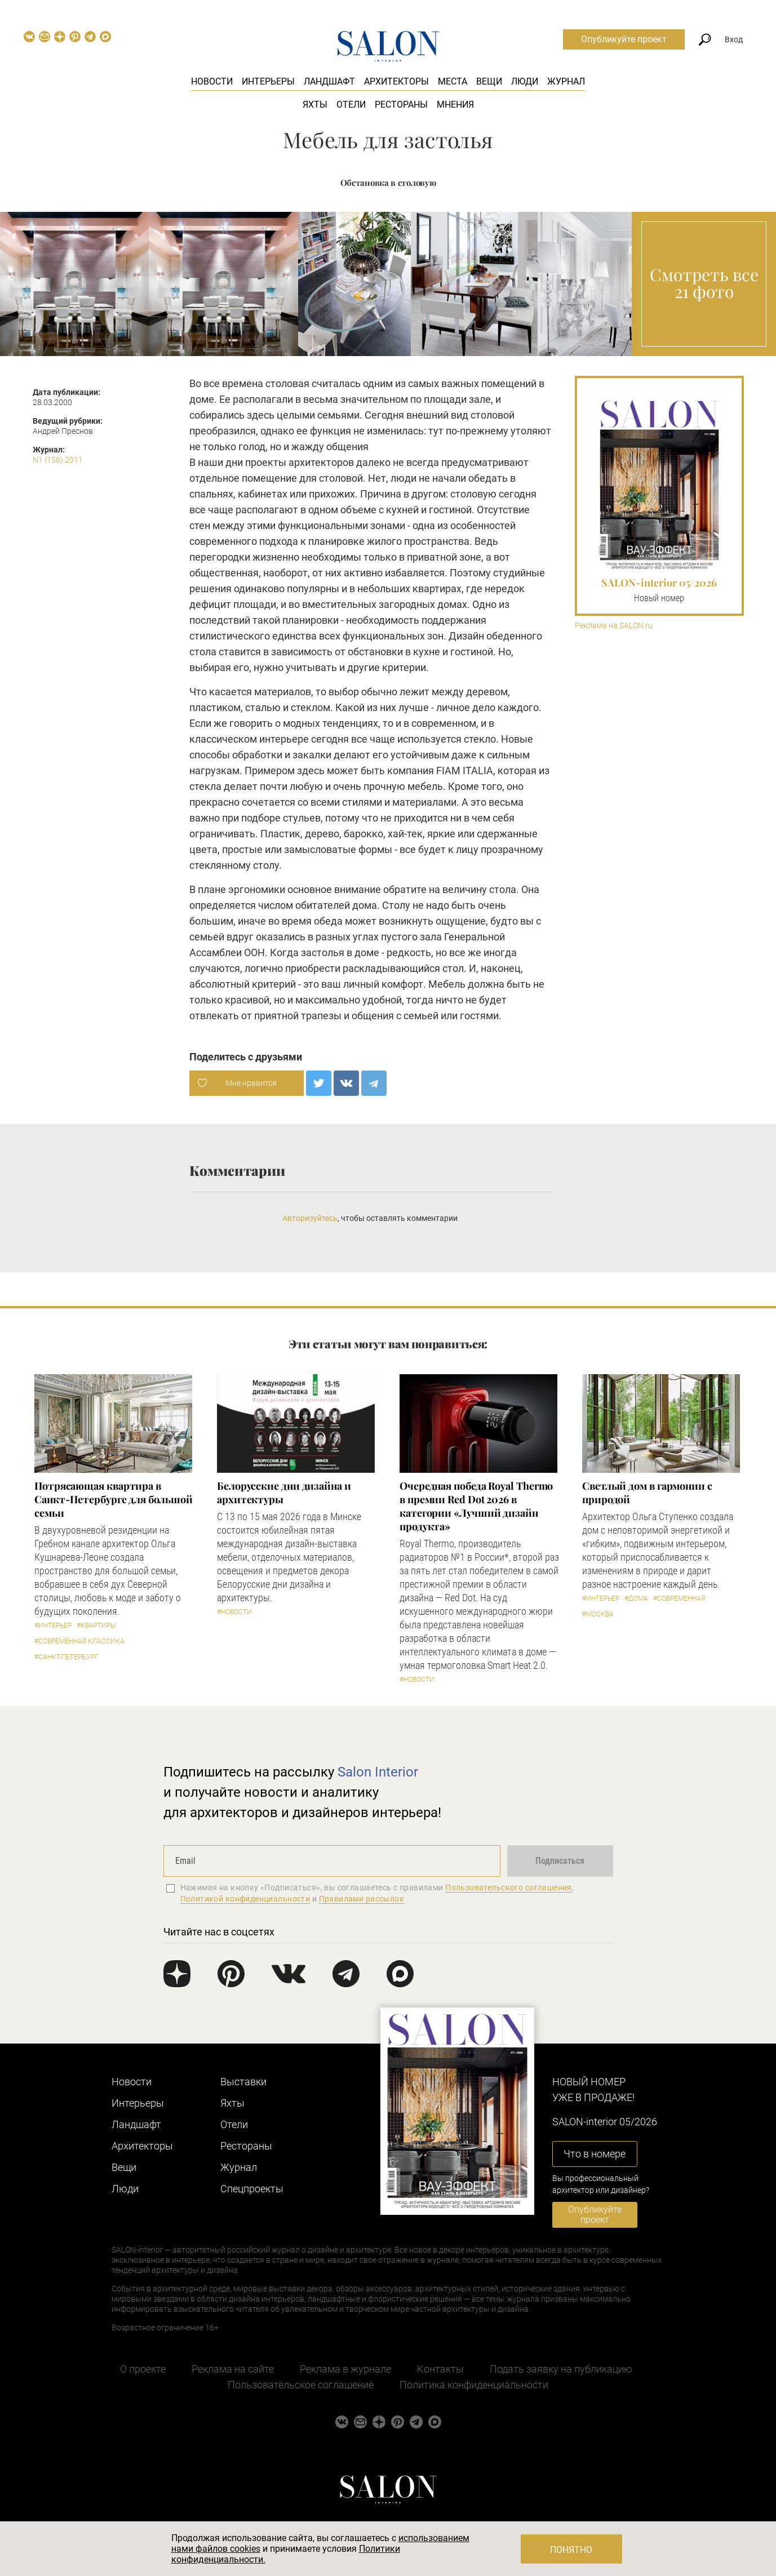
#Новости (234, 1612)
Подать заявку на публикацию (561, 2369)
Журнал (566, 81)
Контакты (440, 2369)
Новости (212, 81)
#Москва (598, 1614)
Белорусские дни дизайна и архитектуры (284, 1492)
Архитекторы (396, 81)
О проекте (143, 2369)
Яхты (315, 104)
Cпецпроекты (251, 2189)
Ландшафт (329, 81)
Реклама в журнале (345, 2369)
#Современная (679, 1598)
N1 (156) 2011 (58, 459)
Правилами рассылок (362, 1898)
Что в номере (595, 2154)
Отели (351, 104)
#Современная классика (79, 1641)
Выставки (243, 2082)
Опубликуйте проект (624, 39)
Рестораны (401, 104)
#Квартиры (96, 1625)
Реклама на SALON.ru (614, 625)
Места (452, 81)
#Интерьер (53, 1625)
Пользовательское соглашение (301, 2385)
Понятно (571, 2549)
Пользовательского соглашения (508, 1887)
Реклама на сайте (233, 2369)
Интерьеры (268, 81)
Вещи (489, 81)
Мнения (455, 104)
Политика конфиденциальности (474, 2385)
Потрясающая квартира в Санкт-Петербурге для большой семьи (113, 1499)
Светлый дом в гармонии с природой (647, 1492)
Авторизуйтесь (310, 1218)
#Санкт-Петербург (66, 1657)
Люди (524, 81)
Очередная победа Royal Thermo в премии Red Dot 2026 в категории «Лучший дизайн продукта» (476, 1506)
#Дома (636, 1598)
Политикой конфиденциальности (245, 1898)
